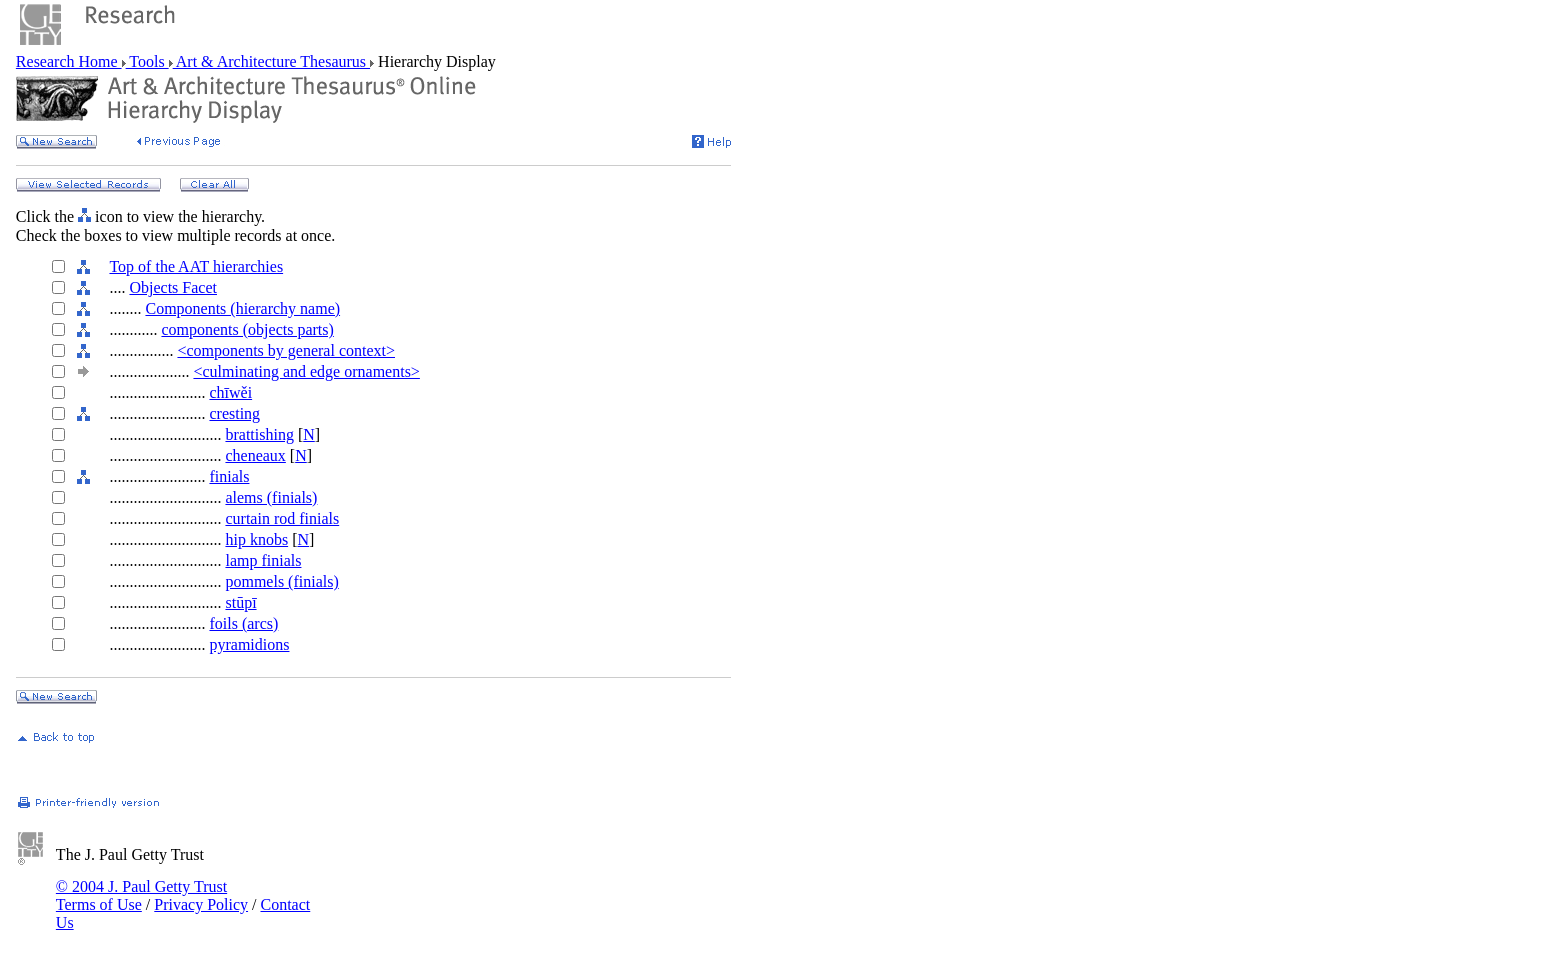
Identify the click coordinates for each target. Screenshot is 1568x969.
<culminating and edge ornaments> (306, 371)
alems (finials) (271, 497)
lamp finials (263, 560)
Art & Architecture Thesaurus (271, 61)
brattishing (259, 434)
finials (229, 476)
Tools (147, 61)
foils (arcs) (243, 623)
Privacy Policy (201, 904)
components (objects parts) (247, 329)
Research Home (69, 61)
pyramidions (249, 644)
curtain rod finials (282, 518)
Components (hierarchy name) (242, 308)
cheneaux (255, 455)
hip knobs (256, 539)
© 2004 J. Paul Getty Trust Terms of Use (141, 895)
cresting (234, 413)
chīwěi (230, 392)
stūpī (240, 602)
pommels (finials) (281, 581)
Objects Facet (173, 287)
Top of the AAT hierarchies (196, 266)
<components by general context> (286, 350)
